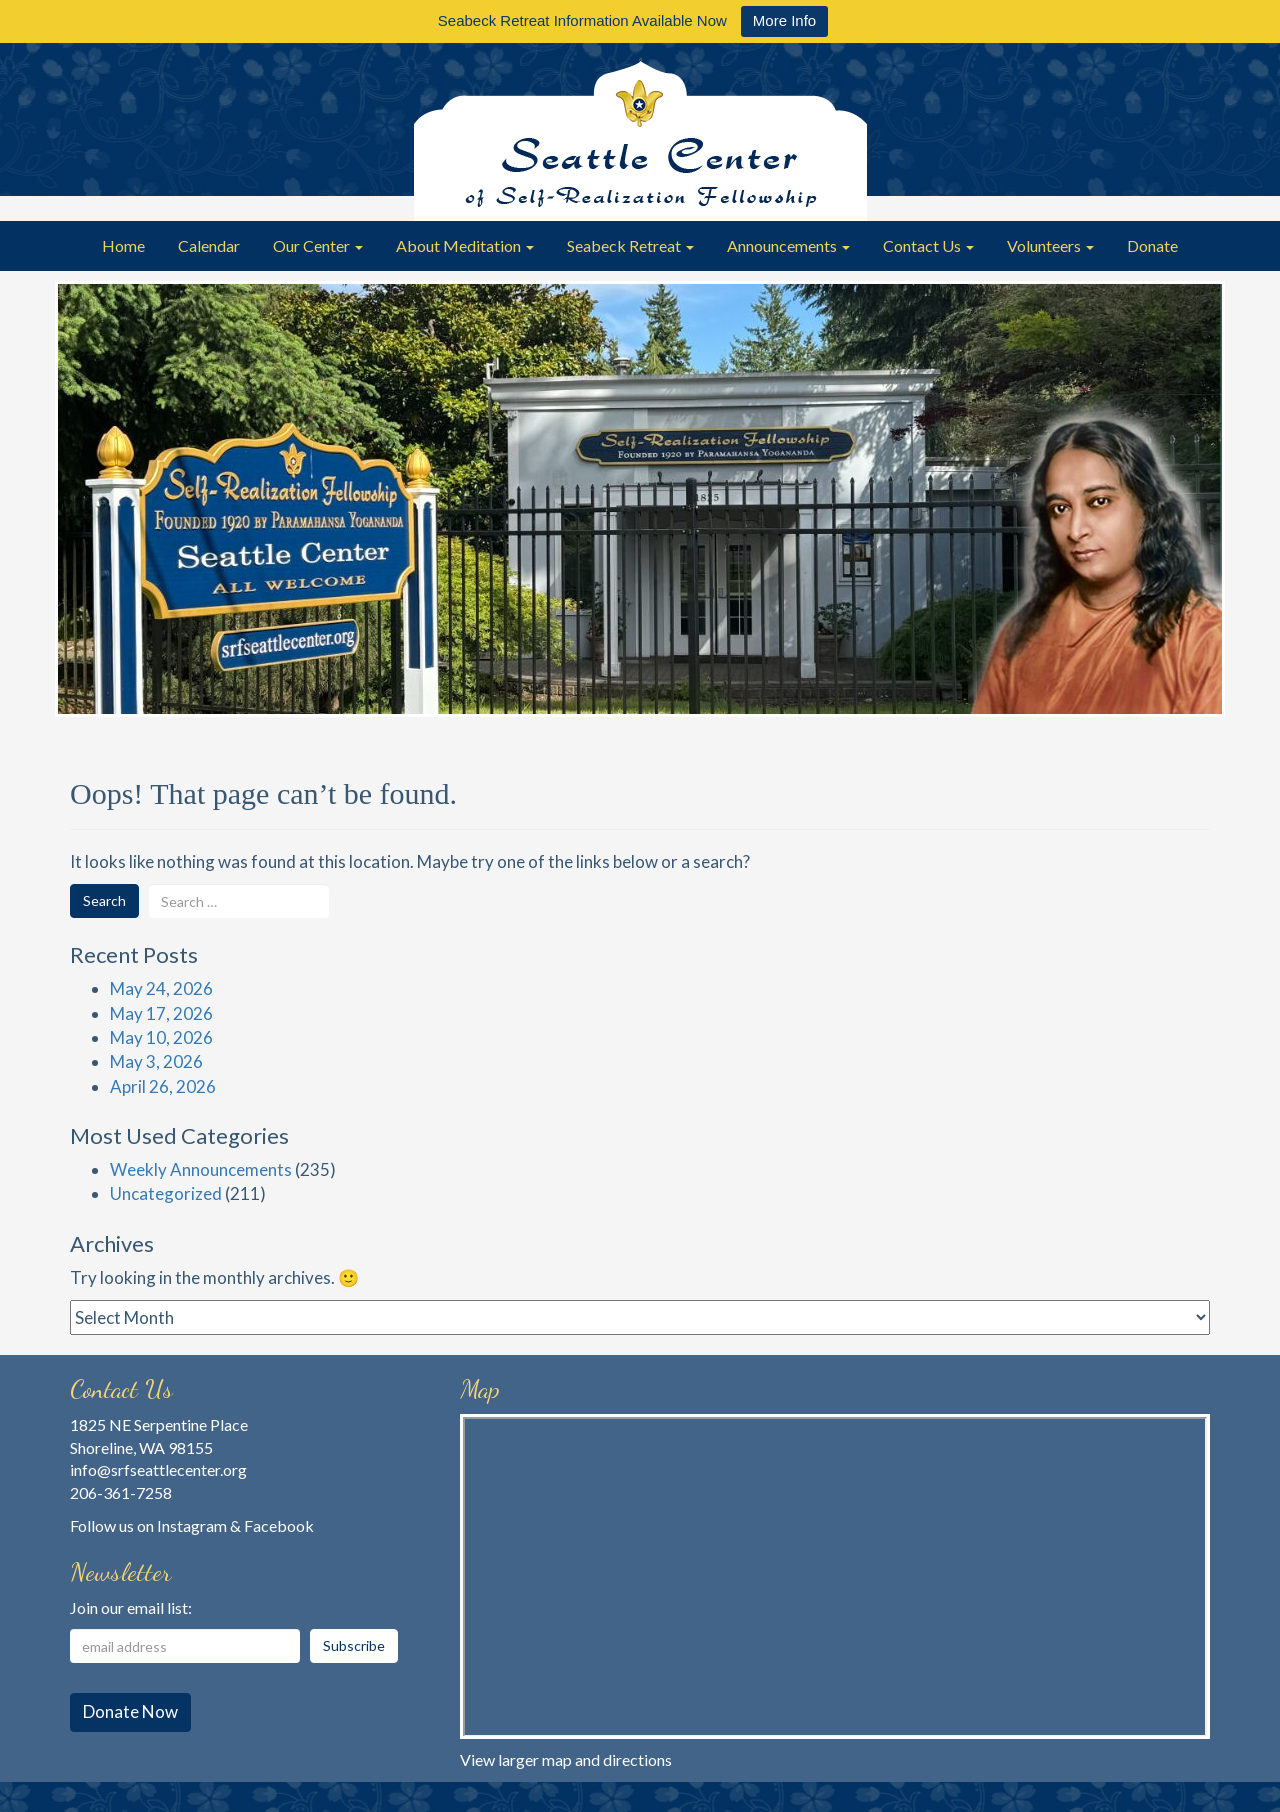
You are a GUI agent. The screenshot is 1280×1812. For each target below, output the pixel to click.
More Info (784, 20)
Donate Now (130, 1711)
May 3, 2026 (156, 1061)
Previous (80, 514)
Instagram (192, 1525)
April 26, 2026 (163, 1086)
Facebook (279, 1525)
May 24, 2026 (161, 988)
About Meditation (465, 245)
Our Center (318, 245)
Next (1200, 514)
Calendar (209, 245)
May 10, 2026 (161, 1037)
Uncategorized (166, 1193)
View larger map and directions (566, 1759)
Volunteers (1050, 245)
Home (123, 245)
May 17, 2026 (161, 1013)
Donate (1152, 245)
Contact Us (928, 245)
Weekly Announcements (201, 1169)
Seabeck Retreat (630, 245)
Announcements (788, 245)
